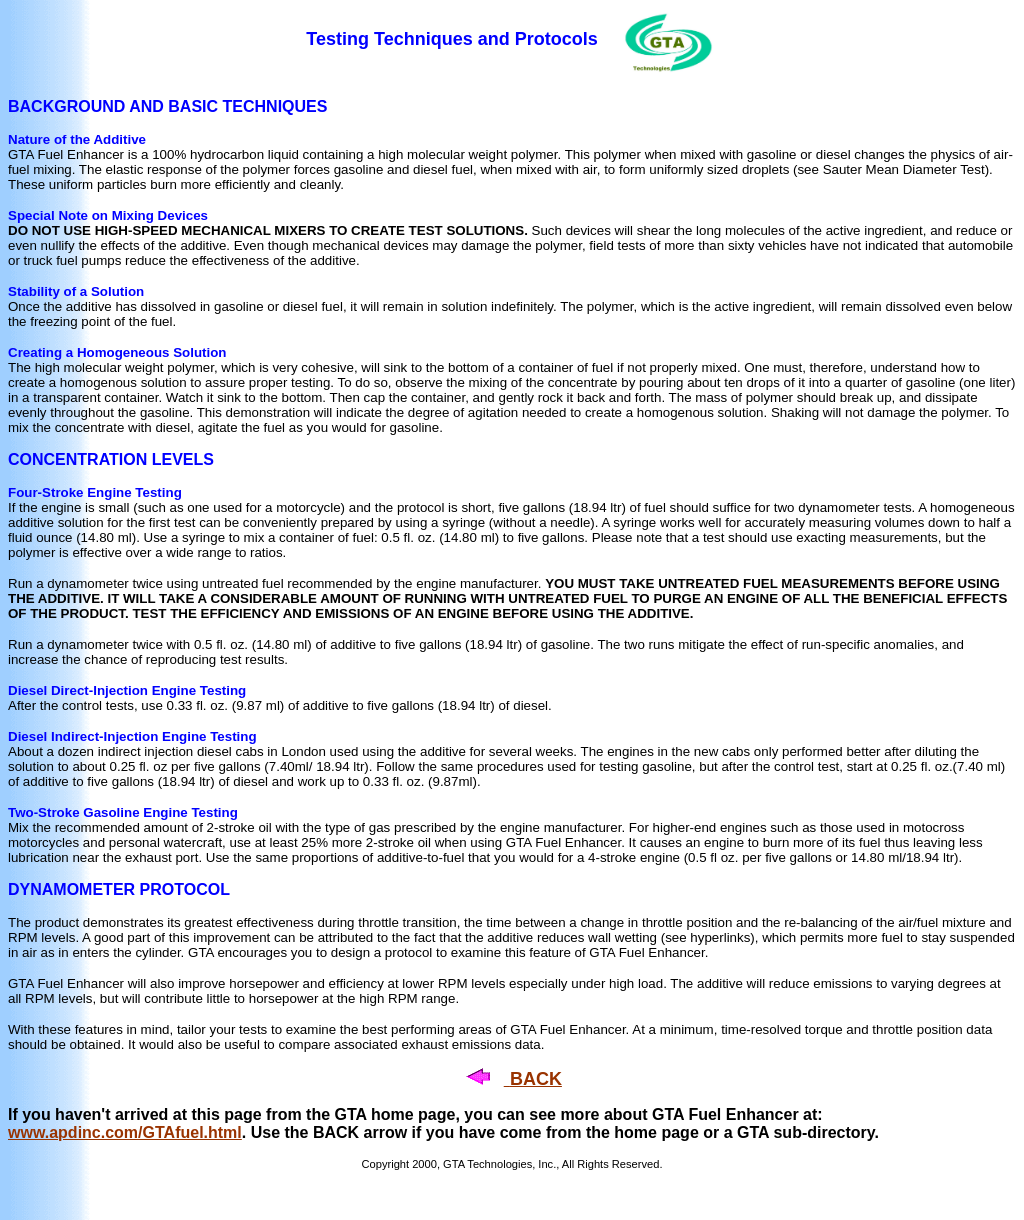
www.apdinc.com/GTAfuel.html (125, 1132)
